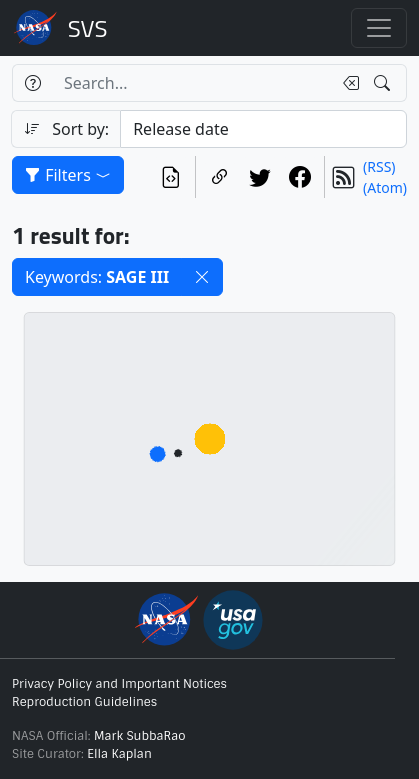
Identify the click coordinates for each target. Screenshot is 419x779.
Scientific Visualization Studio (88, 28)
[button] (202, 277)
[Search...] (192, 83)
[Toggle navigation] (379, 28)
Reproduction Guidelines (84, 702)
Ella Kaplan (119, 754)
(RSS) (379, 166)
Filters (68, 175)
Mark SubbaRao (140, 736)
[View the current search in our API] (171, 177)
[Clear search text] (347, 83)
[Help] (32, 83)
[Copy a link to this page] (220, 177)
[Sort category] (263, 129)
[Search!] (384, 83)
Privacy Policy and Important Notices (119, 684)
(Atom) (385, 187)
